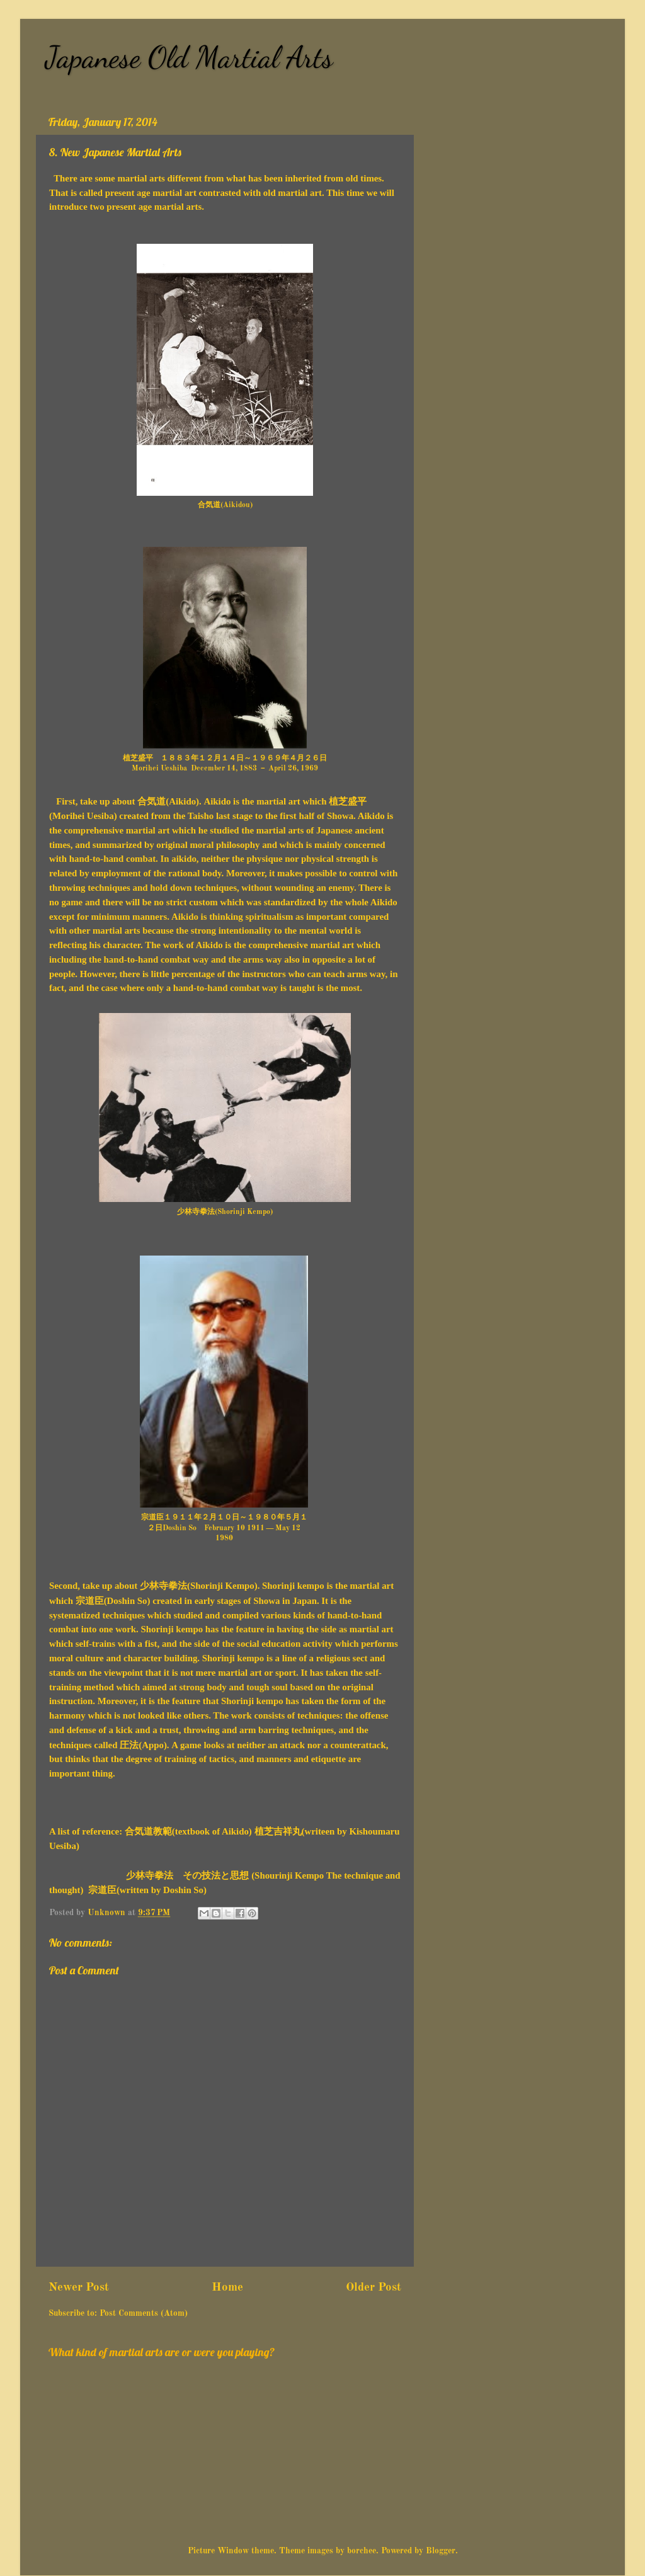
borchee (361, 2551)
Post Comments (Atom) (144, 2314)
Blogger (440, 2551)
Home (227, 2287)
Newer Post (79, 2287)
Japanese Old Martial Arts (189, 57)
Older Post (373, 2287)
